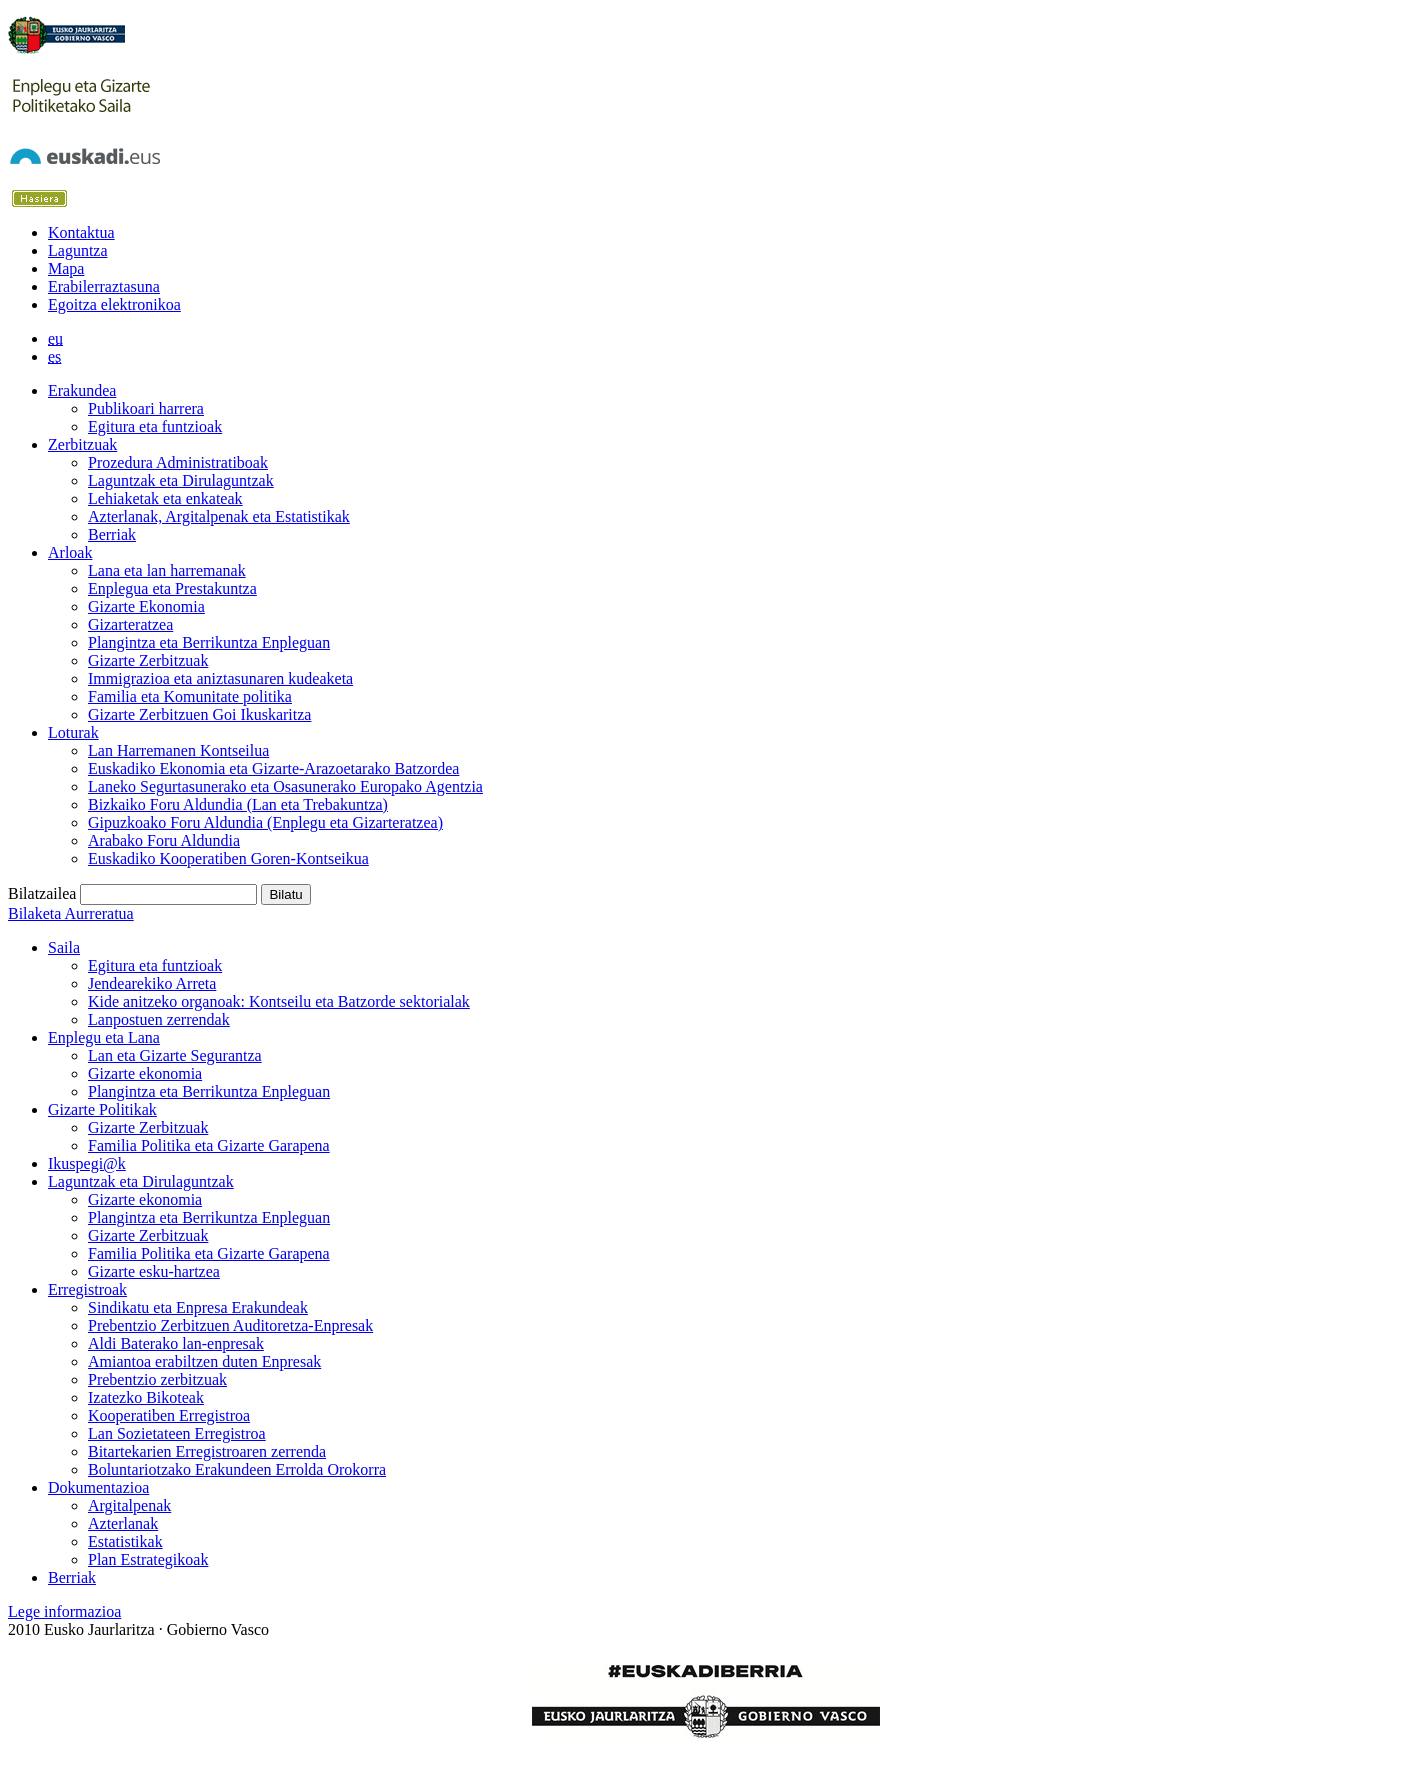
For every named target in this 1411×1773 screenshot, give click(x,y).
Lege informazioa (64, 1611)
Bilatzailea (42, 893)
